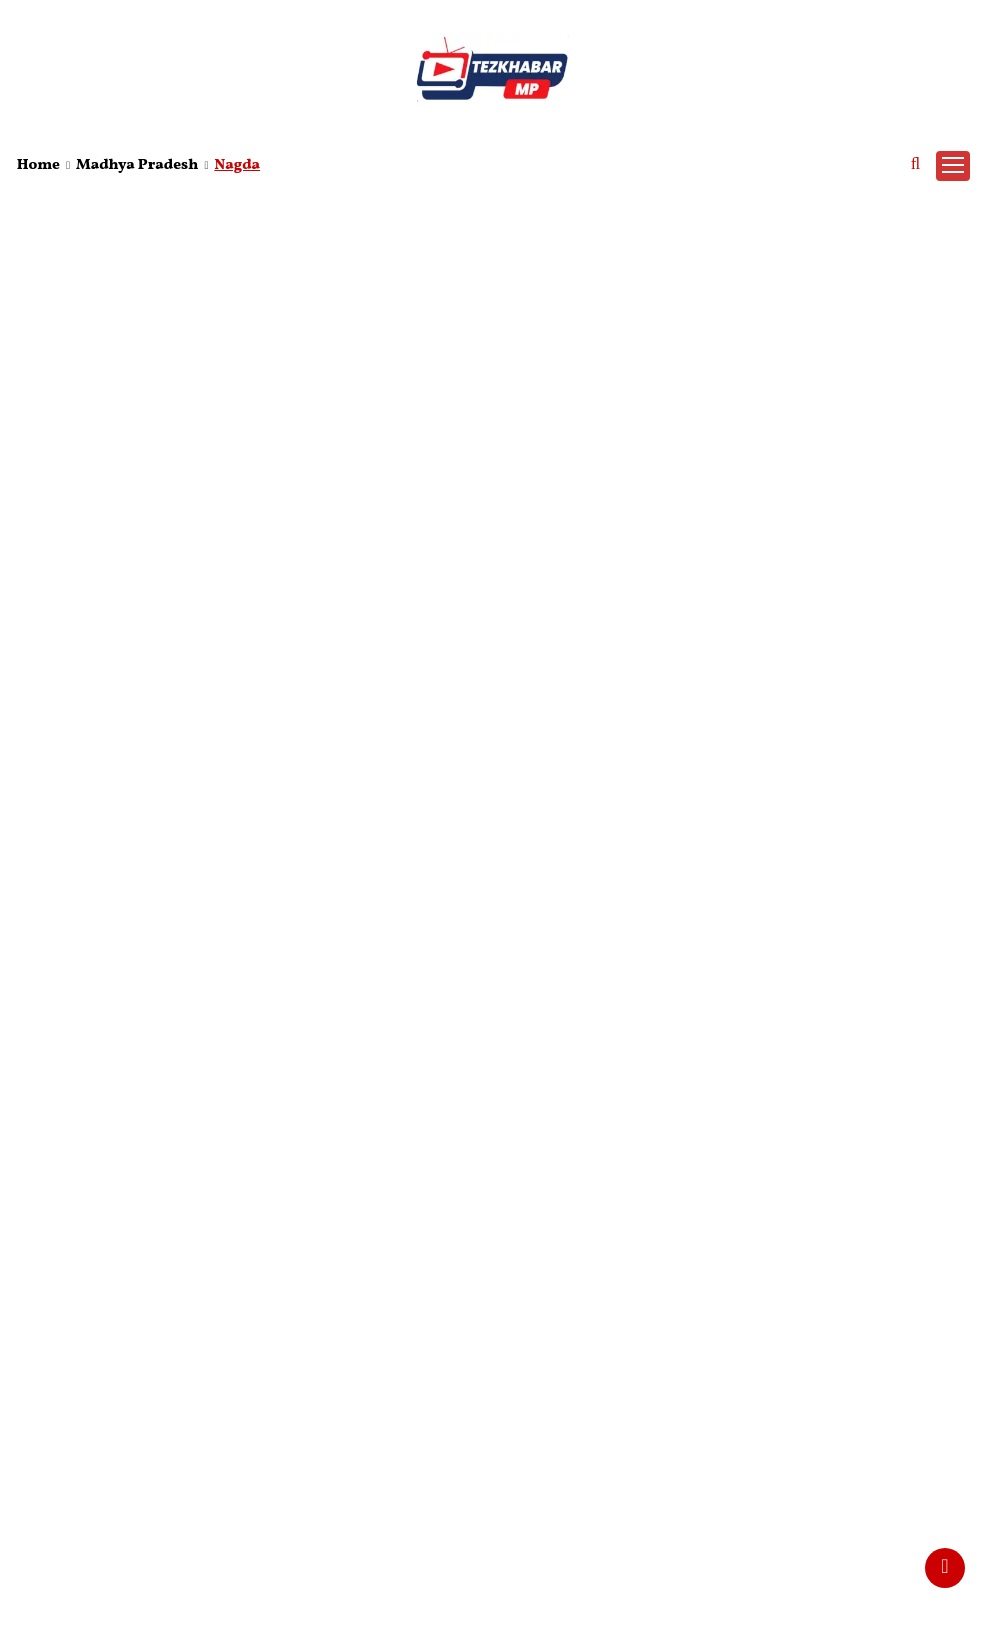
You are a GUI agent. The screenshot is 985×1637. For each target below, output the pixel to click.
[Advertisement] (492, 340)
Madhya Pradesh (137, 165)
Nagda (237, 165)
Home (38, 165)
